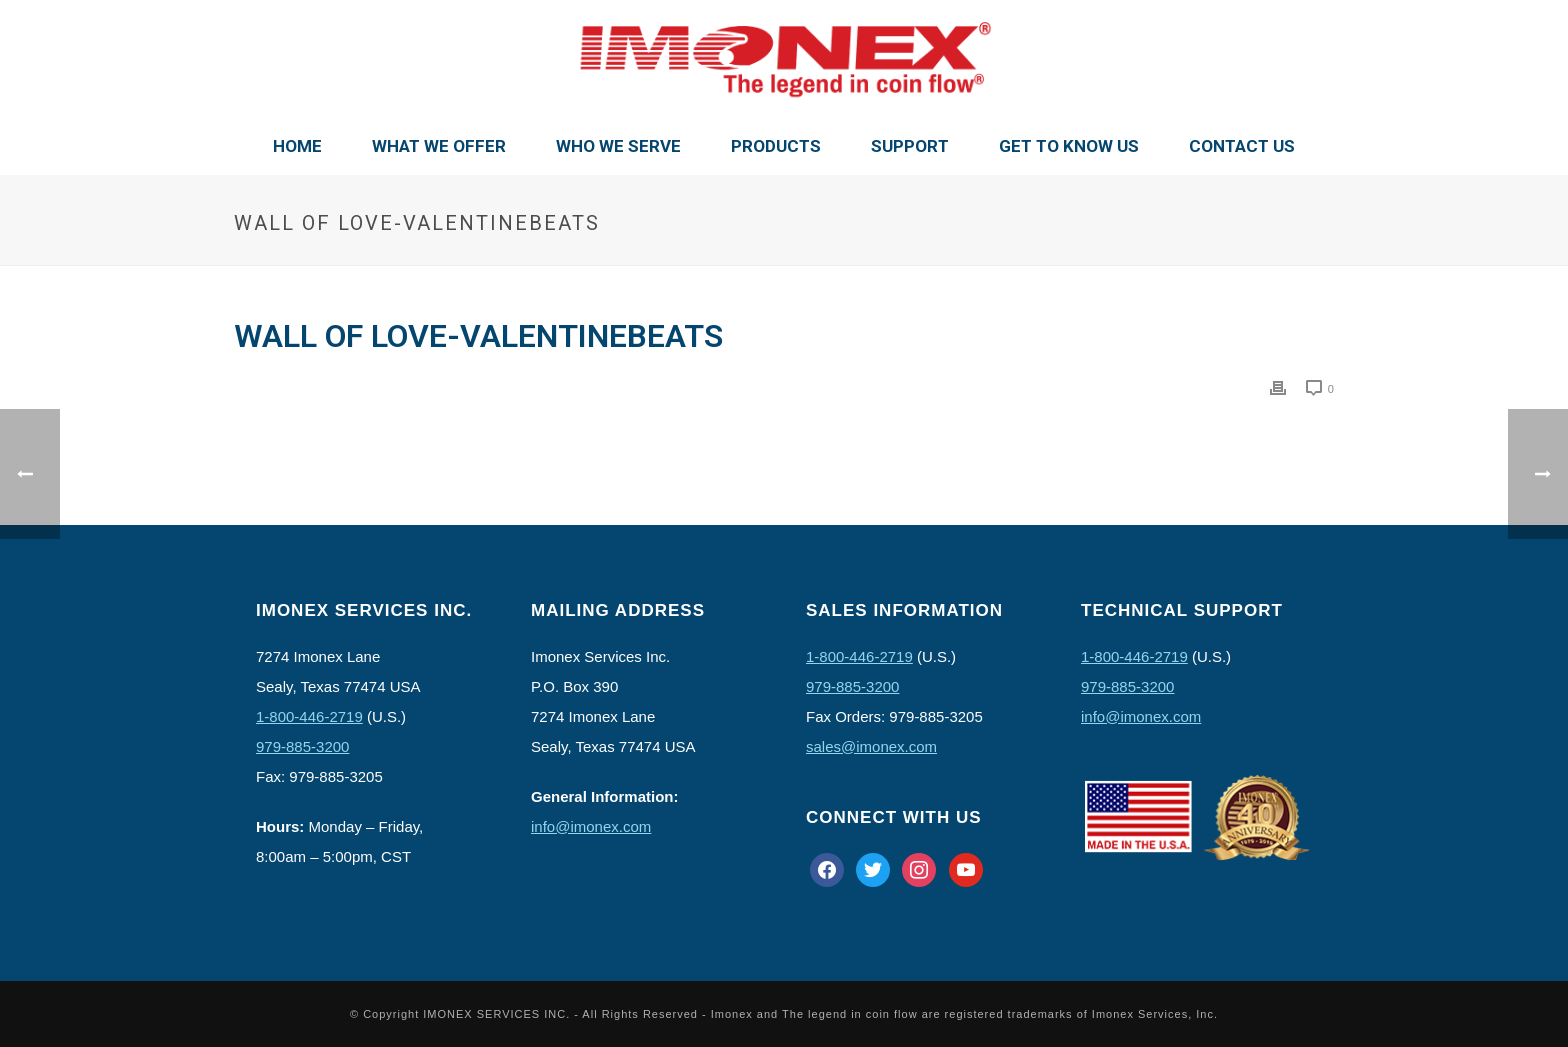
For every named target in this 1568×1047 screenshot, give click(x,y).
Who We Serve (618, 146)
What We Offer (439, 146)
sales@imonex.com (871, 746)
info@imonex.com (591, 826)
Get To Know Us (1069, 146)
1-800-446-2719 (309, 716)
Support (910, 146)
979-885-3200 (302, 746)
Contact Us (1242, 146)
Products (776, 146)
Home (297, 146)
